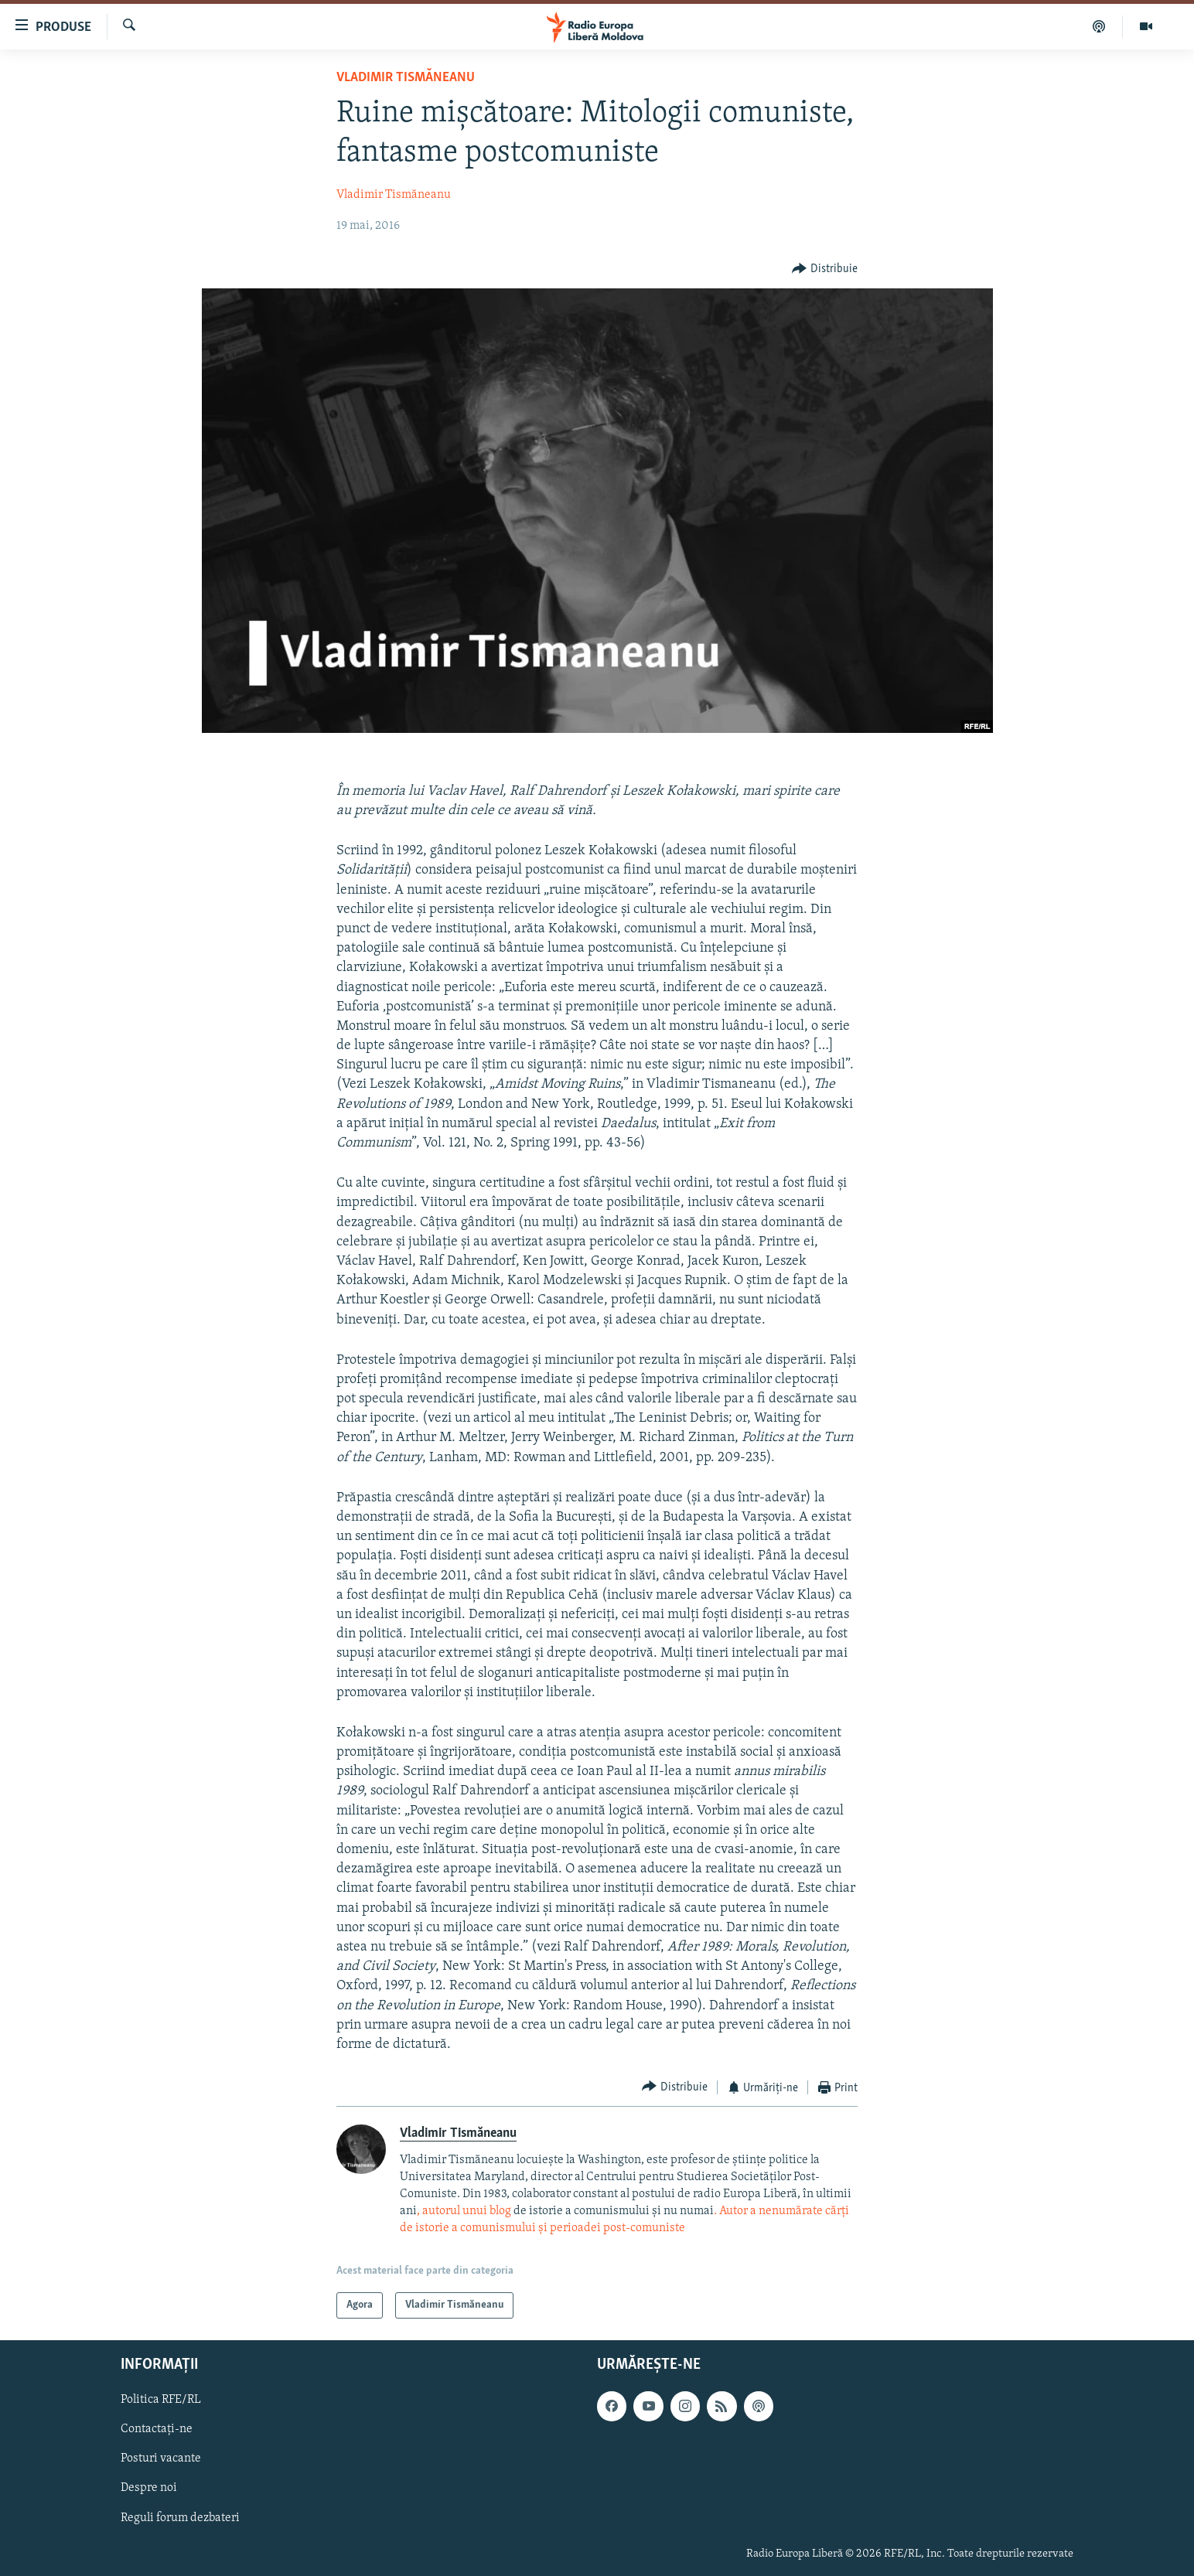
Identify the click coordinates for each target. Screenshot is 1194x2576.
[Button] (825, 268)
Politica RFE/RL (161, 2400)
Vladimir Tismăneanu (405, 77)
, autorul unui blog (464, 2211)
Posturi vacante (161, 2459)
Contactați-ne (157, 2430)
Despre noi (149, 2488)
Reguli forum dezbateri (180, 2518)
